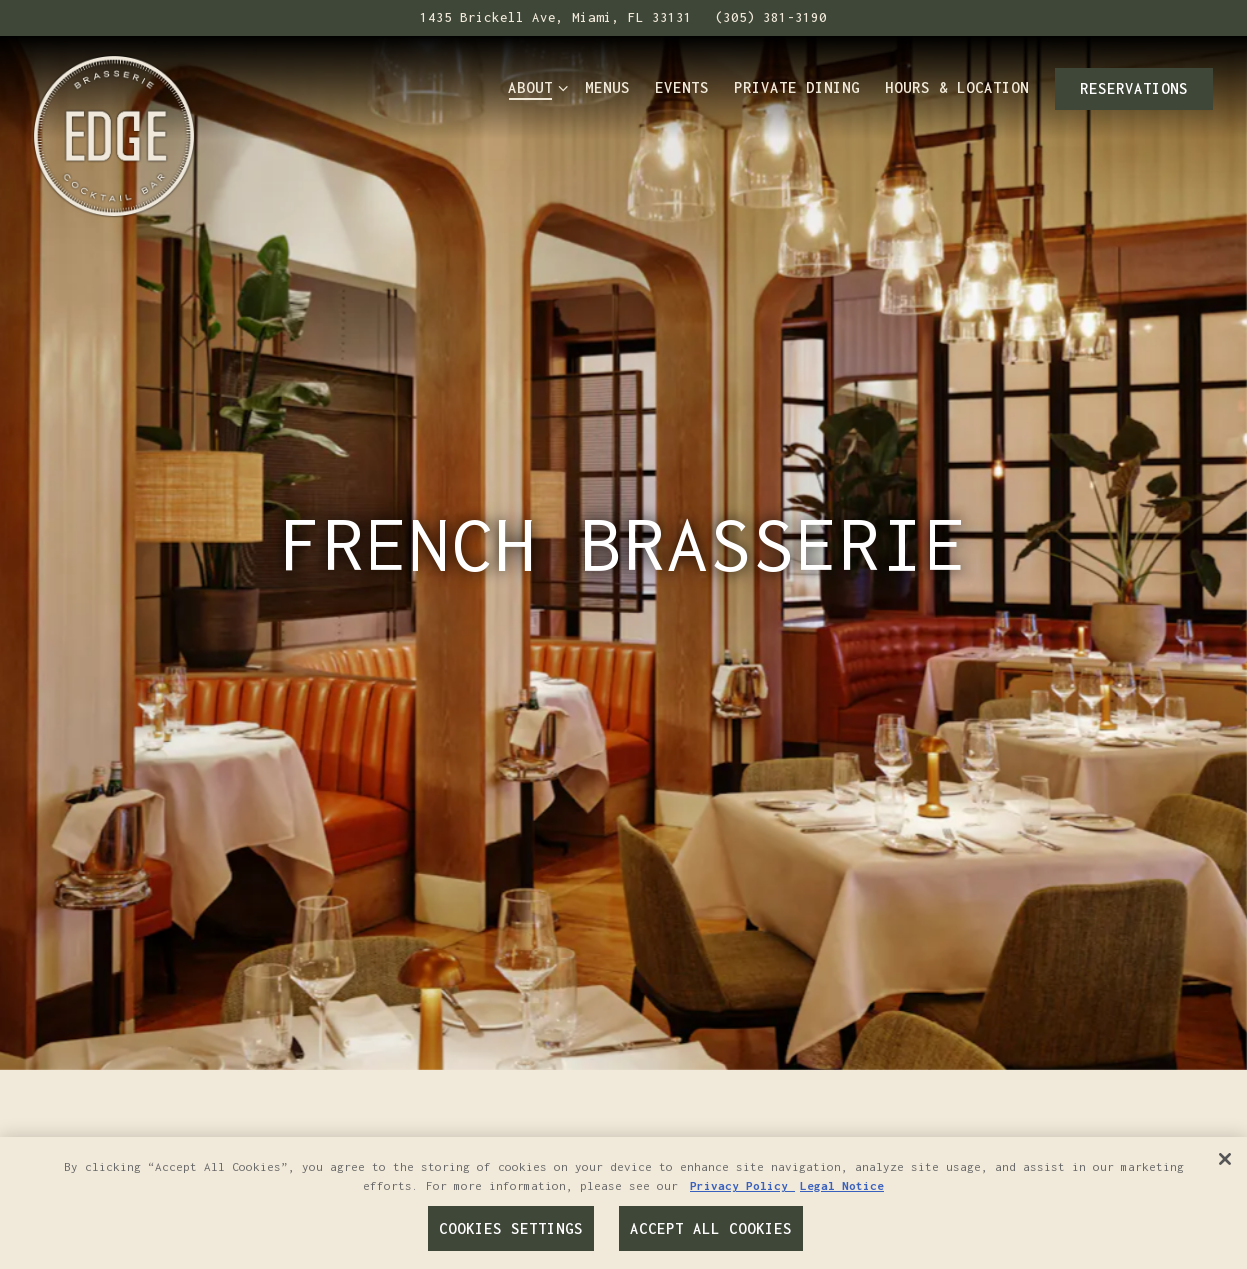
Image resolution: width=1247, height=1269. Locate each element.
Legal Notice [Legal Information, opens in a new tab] (842, 1185)
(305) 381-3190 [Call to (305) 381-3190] (771, 17)
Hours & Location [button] (957, 87)
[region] (623, 1203)
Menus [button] (607, 87)
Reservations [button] (1134, 88)
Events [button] (682, 87)
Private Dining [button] (797, 87)
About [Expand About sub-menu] (534, 87)
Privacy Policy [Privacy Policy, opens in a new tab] (742, 1185)
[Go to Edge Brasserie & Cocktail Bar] (556, 18)
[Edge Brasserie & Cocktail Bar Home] (114, 134)
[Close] (1225, 1159)
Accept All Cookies (711, 1228)
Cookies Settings (511, 1228)
